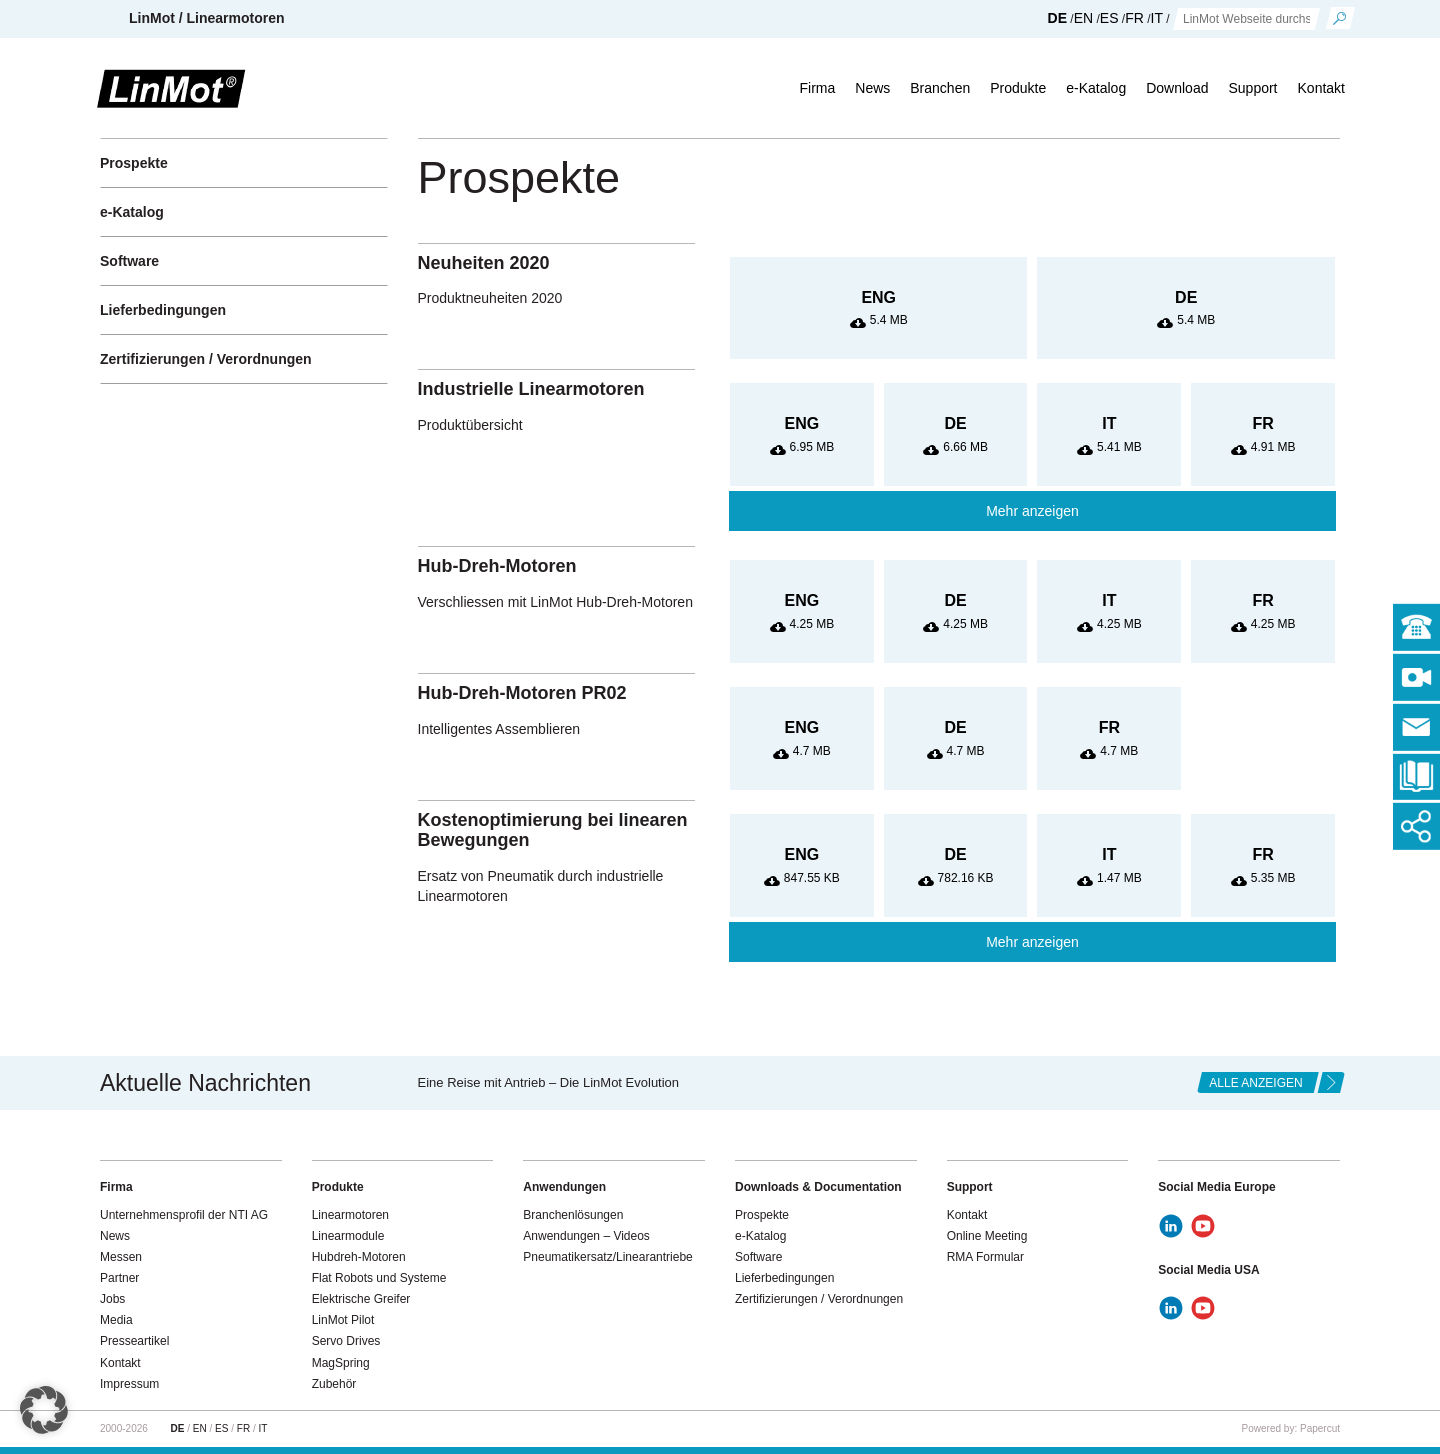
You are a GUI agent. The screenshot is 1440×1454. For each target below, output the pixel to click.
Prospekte (134, 163)
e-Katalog (1096, 88)
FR (1134, 18)
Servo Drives (346, 1341)
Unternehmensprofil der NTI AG (184, 1215)
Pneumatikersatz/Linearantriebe (607, 1257)
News (872, 88)
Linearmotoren (350, 1215)
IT (1157, 18)
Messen (121, 1257)
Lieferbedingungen (163, 310)
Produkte (1018, 88)
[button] (44, 1410)
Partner (119, 1278)
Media (116, 1320)
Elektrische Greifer (361, 1299)
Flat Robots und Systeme (379, 1278)
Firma (817, 88)
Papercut (1320, 1428)
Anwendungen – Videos (586, 1236)
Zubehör (334, 1384)
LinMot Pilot (343, 1320)
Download (1177, 88)
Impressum (129, 1384)
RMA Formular (985, 1257)
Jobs (112, 1299)
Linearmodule (348, 1236)
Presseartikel (134, 1341)
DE (1057, 18)
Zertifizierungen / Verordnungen (206, 359)
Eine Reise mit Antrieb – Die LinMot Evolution (549, 1082)
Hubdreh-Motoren (359, 1257)
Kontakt (1321, 88)
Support (1252, 88)
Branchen (940, 88)
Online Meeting (987, 1236)
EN (1083, 18)
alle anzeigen (1255, 1083)
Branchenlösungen (573, 1215)
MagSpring (341, 1363)
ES (1109, 18)
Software (129, 261)
